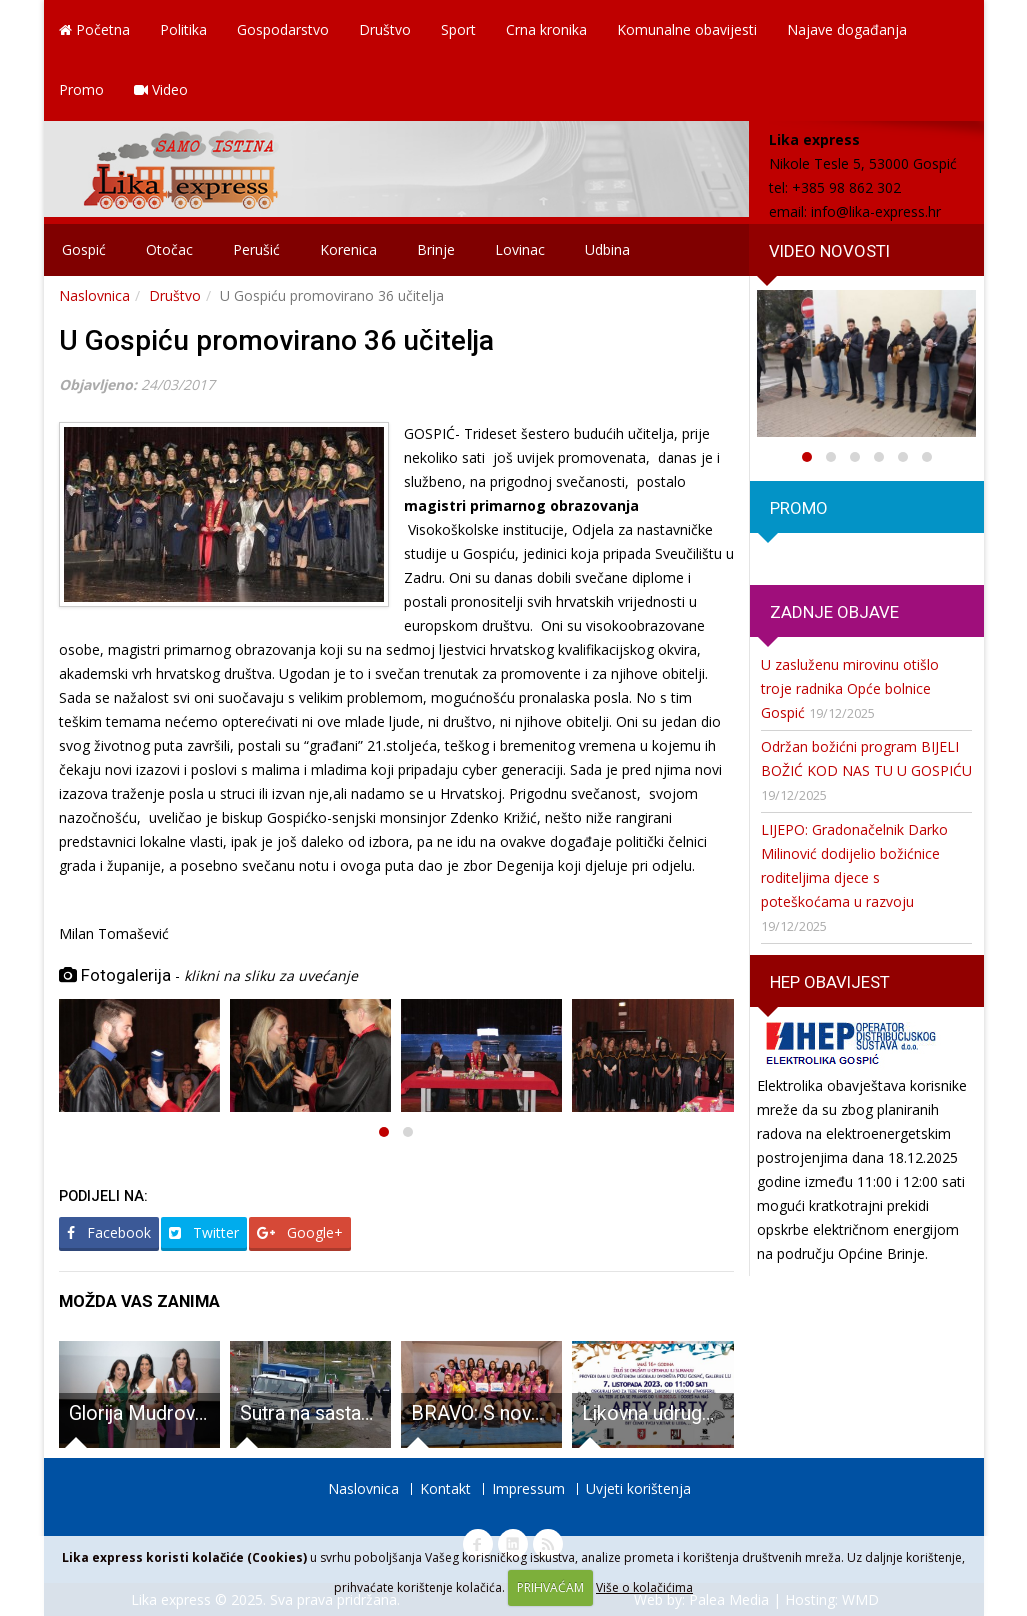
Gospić (84, 249)
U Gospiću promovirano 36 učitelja (276, 340)
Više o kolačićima (644, 1587)
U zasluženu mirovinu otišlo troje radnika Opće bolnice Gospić (850, 688)
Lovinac (520, 249)
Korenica (348, 249)
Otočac (169, 249)
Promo (81, 89)
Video (161, 89)
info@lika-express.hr (876, 211)
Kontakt (445, 1488)
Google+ (300, 1232)
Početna (94, 29)
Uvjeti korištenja (638, 1488)
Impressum (528, 1488)
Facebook (109, 1232)
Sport (458, 29)
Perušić (256, 249)
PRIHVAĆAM (550, 1587)
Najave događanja (847, 29)
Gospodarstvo (283, 29)
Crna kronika (546, 29)
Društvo (385, 29)
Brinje (436, 249)
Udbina (607, 249)
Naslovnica (94, 295)
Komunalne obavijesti (687, 29)
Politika (183, 29)
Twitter (204, 1232)
